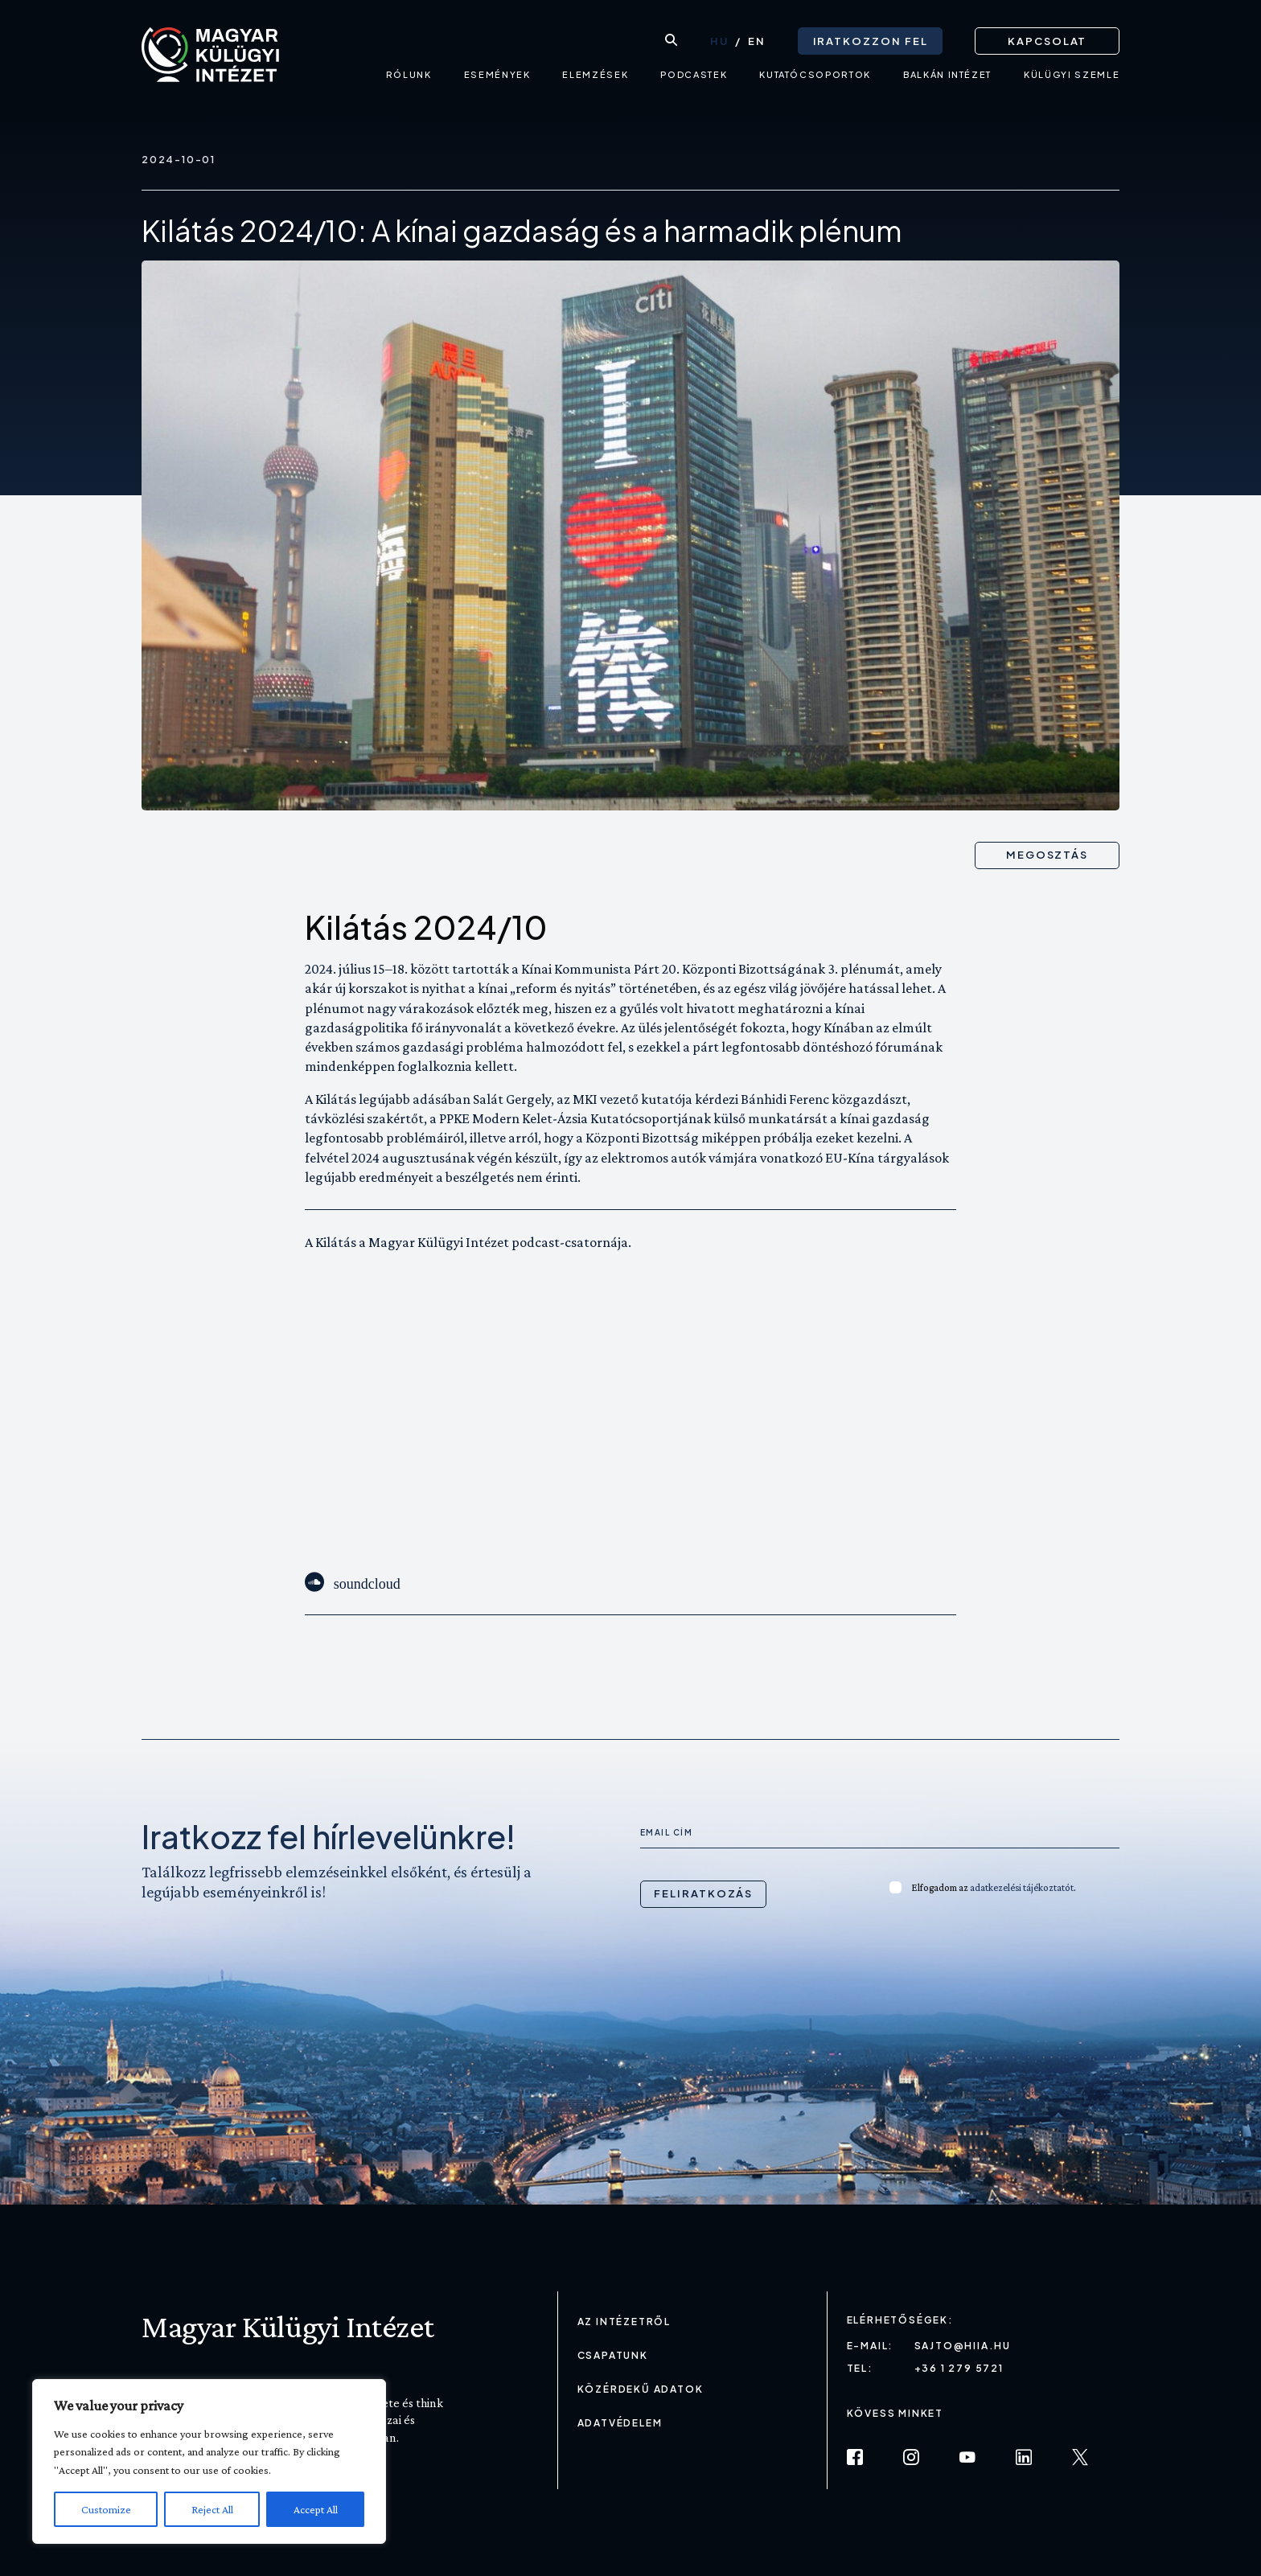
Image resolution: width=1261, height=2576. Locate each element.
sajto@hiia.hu (962, 2346)
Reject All (212, 2509)
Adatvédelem (620, 2423)
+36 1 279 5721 (959, 2368)
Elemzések (595, 77)
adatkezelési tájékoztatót (1022, 1887)
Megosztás (1047, 854)
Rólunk (409, 77)
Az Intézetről (624, 2322)
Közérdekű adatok (640, 2389)
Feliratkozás (703, 1893)
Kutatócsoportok (815, 77)
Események (496, 77)
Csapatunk (612, 2355)
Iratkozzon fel (869, 40)
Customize (106, 2509)
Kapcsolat (1047, 40)
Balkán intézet (947, 77)
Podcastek (693, 77)
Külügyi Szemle (1071, 77)
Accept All (316, 2509)
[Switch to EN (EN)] (757, 41)
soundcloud (367, 1582)
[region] (209, 2461)
